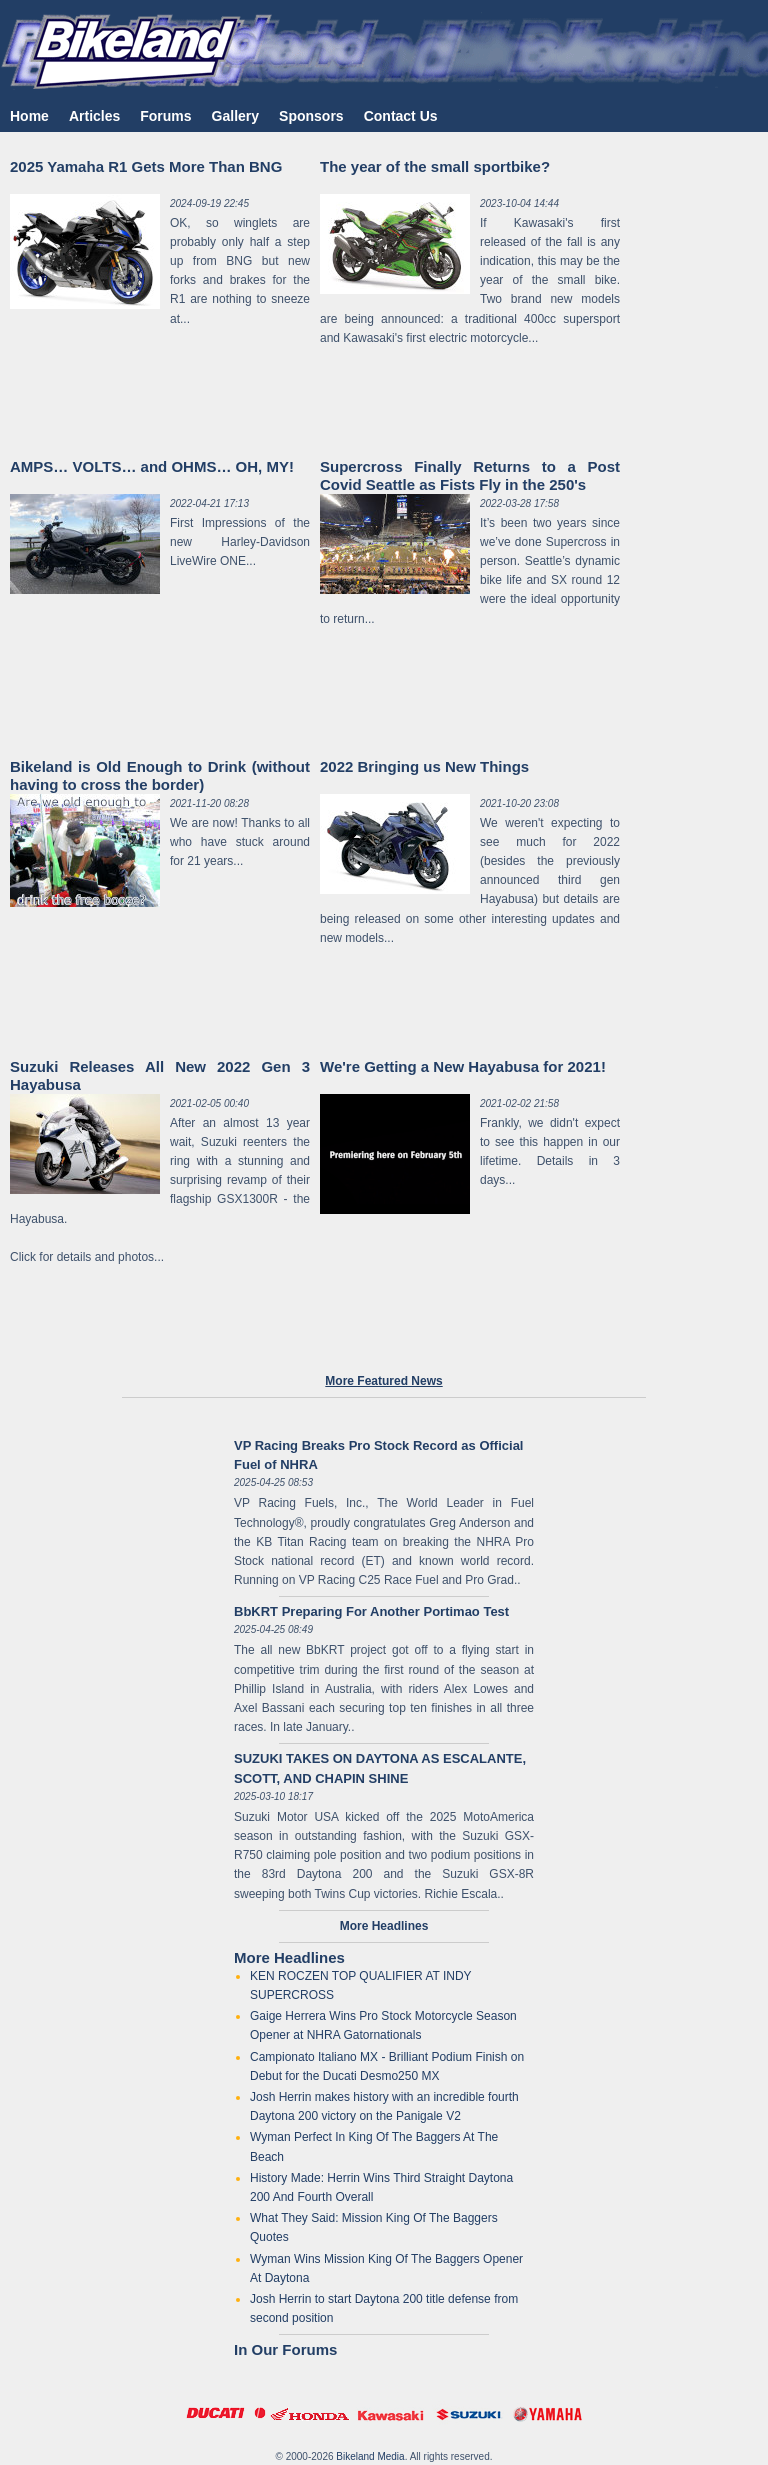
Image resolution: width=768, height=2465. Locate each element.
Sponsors (311, 116)
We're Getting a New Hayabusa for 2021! (463, 1066)
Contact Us (401, 116)
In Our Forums (285, 2349)
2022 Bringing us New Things (424, 766)
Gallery (235, 116)
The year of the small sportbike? (435, 166)
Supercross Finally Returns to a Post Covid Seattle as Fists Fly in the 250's (470, 475)
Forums (165, 116)
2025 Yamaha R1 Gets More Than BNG (146, 166)
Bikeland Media (370, 2456)
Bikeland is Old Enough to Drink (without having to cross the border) (160, 775)
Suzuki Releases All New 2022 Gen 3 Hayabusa (160, 1075)
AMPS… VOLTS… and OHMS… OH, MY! (152, 466)
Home (29, 116)
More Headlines (289, 1957)
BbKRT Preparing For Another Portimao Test (371, 1611)
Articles (94, 116)
